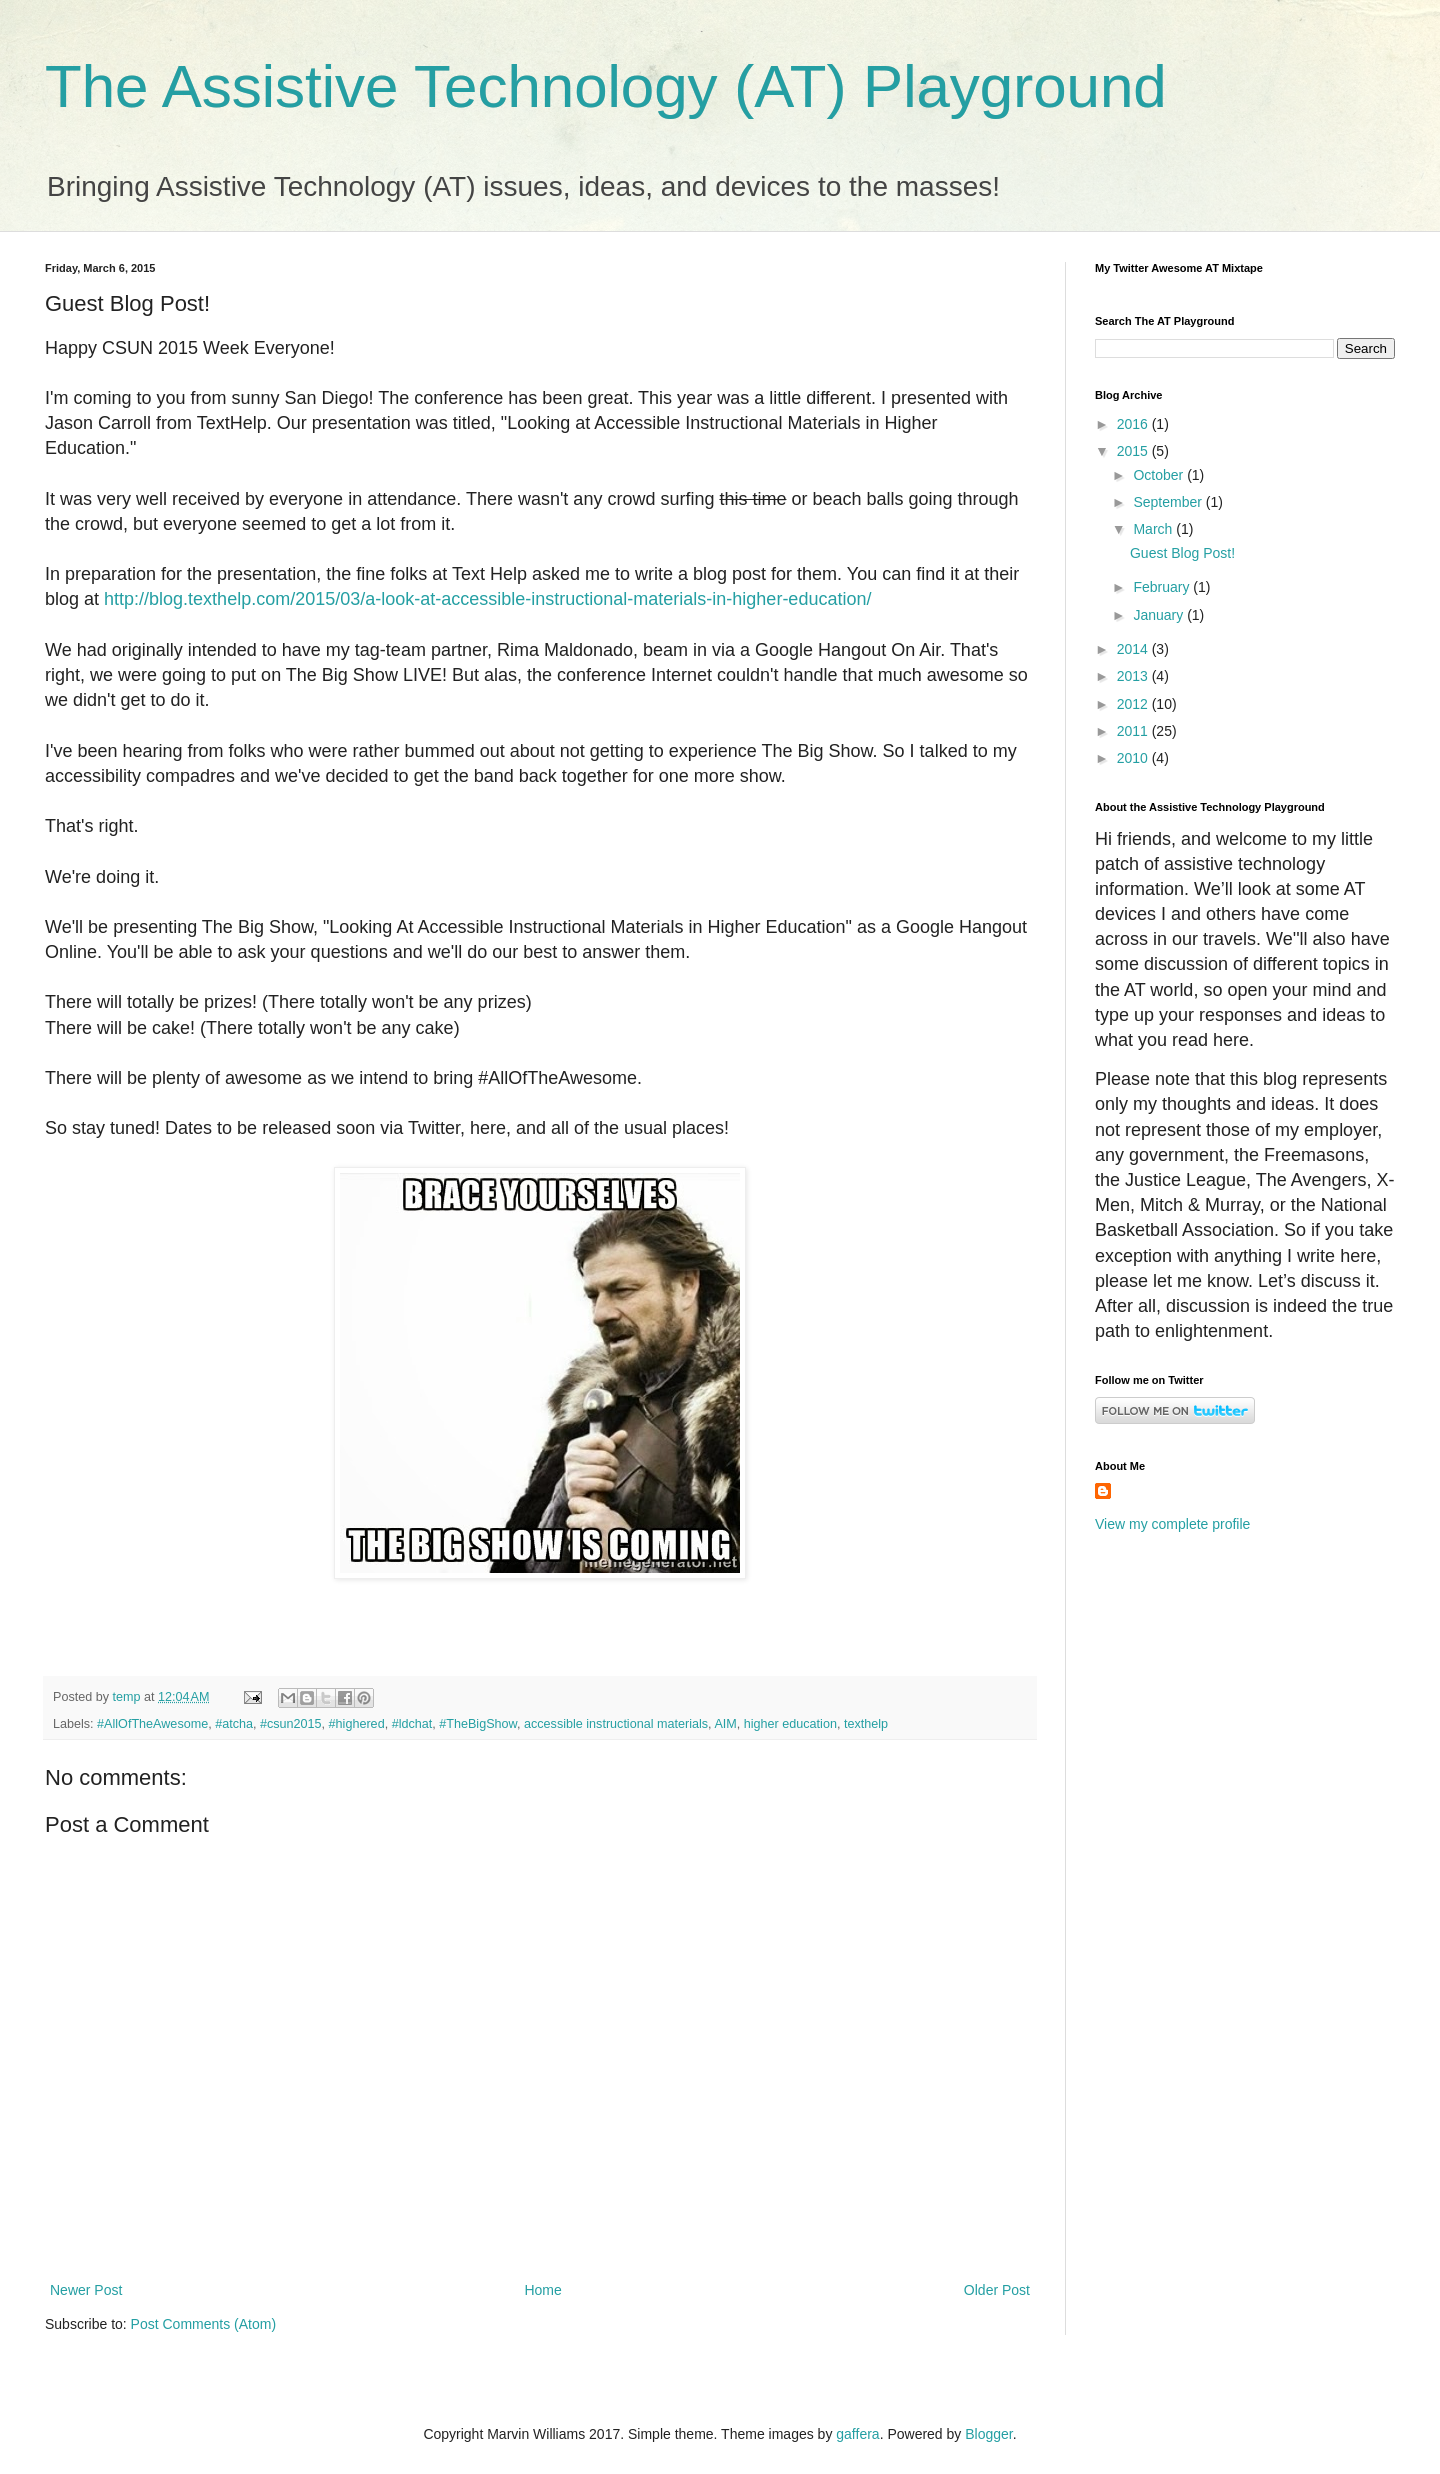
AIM (725, 1724)
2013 (1134, 676)
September (1169, 502)
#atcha (234, 1724)
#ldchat (412, 1724)
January (1160, 615)
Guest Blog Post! (1182, 553)
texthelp (866, 1724)
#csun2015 (291, 1724)
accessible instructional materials (616, 1724)
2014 (1134, 649)
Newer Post (86, 2290)
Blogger (988, 2434)
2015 (1134, 451)
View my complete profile (1172, 1524)
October (1160, 475)
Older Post (997, 2290)
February (1163, 587)
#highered (357, 1724)
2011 (1134, 731)
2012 (1134, 704)
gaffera (857, 2434)
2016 (1134, 424)
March (1154, 529)
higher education (790, 1724)
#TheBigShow (478, 1724)
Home (542, 2290)
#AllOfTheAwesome (152, 1724)
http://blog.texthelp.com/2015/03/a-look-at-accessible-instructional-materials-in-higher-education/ (487, 599)
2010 (1134, 758)
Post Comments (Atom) (203, 2324)
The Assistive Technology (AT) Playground (606, 86)
